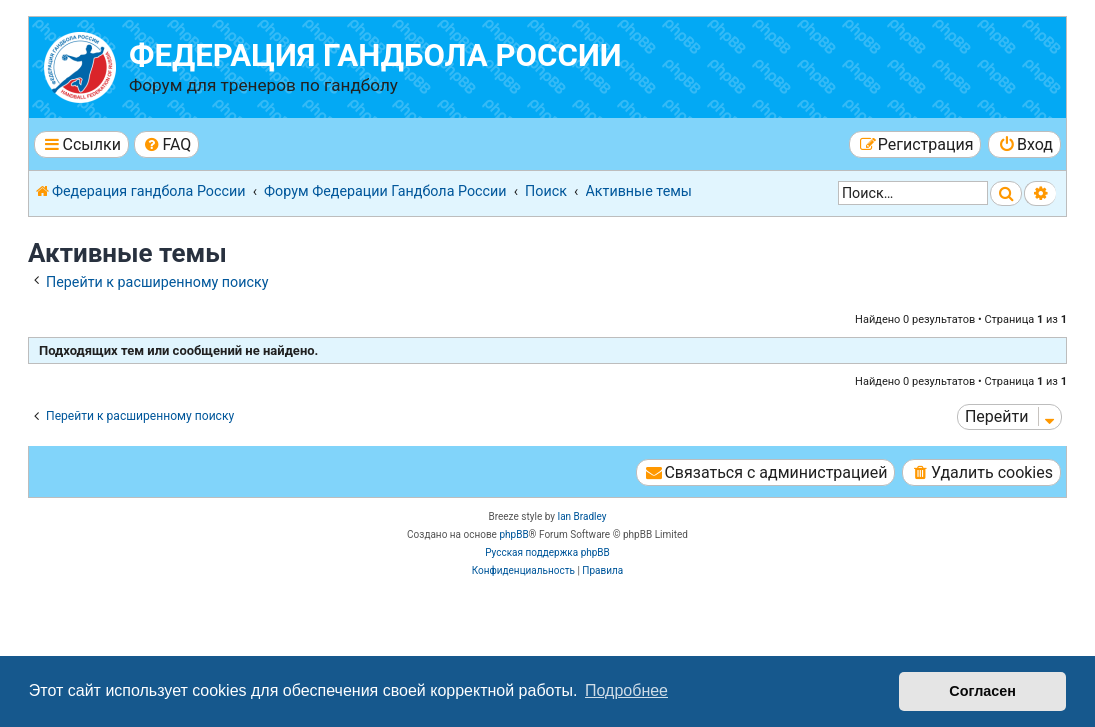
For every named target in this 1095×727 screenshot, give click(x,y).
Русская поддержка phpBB (547, 552)
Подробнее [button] (626, 690)
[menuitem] (166, 144)
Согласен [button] (982, 691)
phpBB (513, 534)
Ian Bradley (581, 516)
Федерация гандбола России (375, 55)
